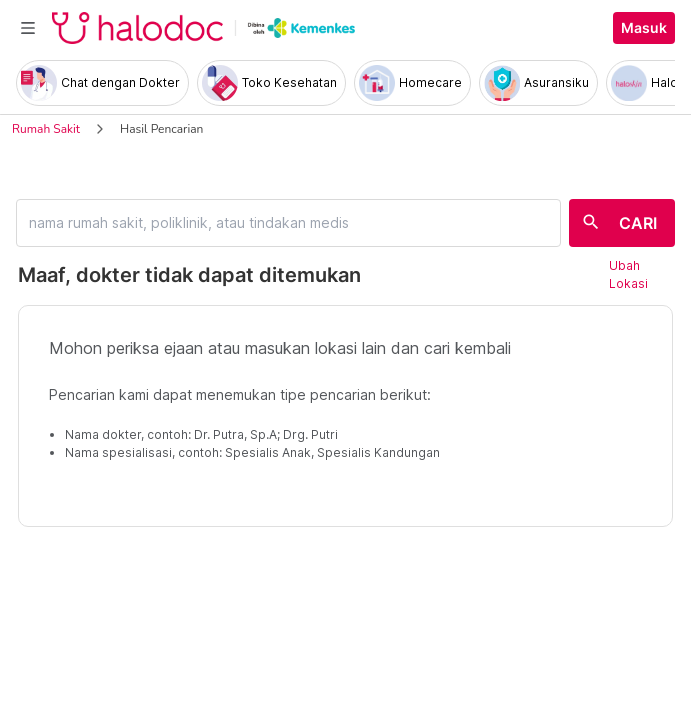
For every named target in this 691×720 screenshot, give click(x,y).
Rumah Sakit (46, 129)
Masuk (644, 28)
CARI (638, 223)
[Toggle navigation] (28, 28)
